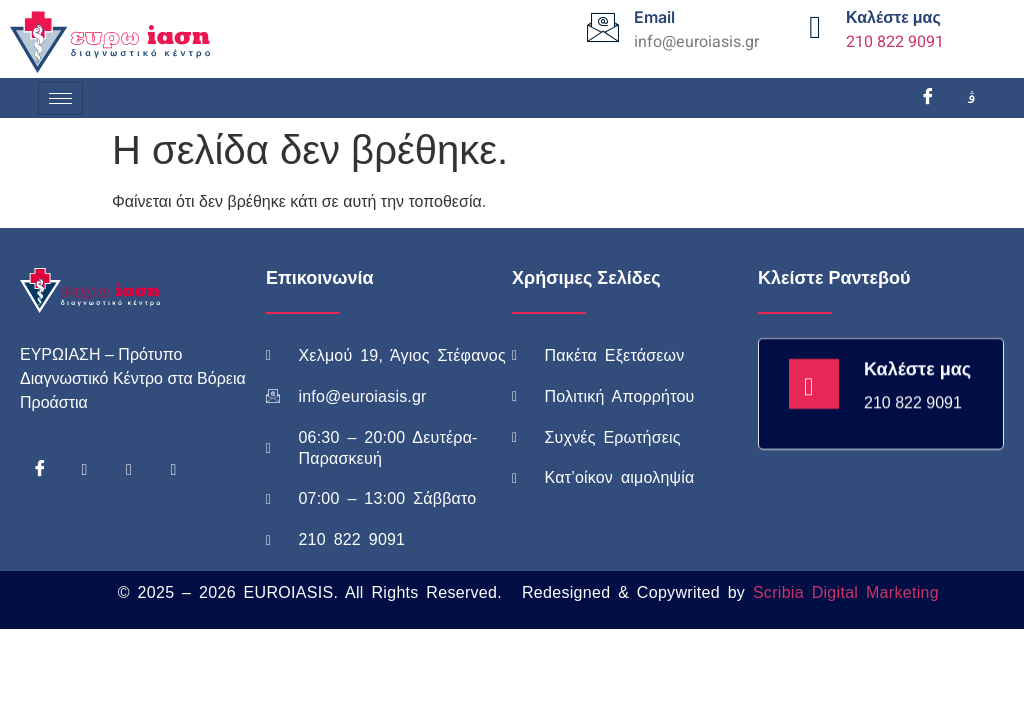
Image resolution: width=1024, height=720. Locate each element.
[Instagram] (972, 98)
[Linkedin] (173, 470)
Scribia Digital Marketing (846, 592)
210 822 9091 (895, 42)
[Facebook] (928, 98)
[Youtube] (129, 470)
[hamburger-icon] (60, 98)
